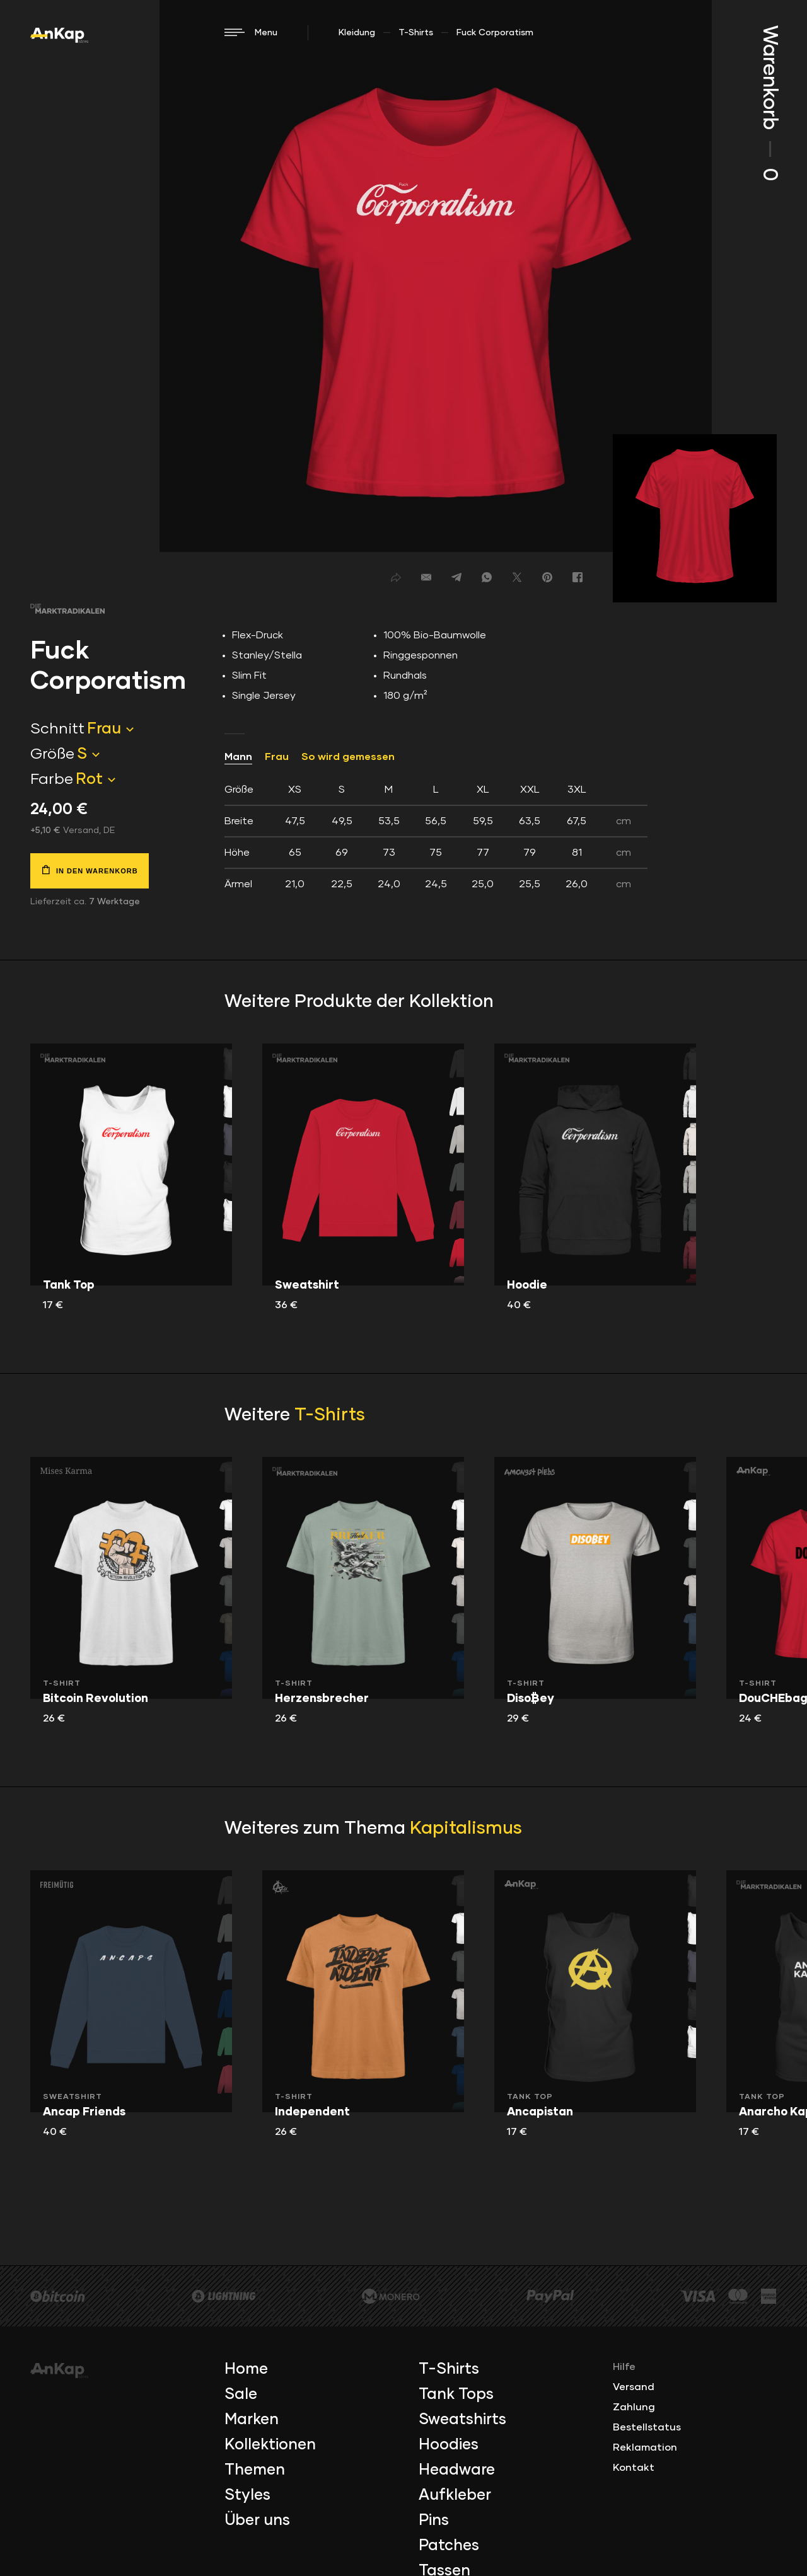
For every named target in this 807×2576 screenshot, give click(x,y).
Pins (434, 2520)
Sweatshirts (462, 2419)
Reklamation (645, 2447)
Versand (633, 2387)
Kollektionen (270, 2444)
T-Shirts (415, 32)
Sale (240, 2394)
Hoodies (449, 2444)
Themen (254, 2470)
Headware (457, 2470)
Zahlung (634, 2407)
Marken (251, 2419)
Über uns (257, 2520)
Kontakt (633, 2468)
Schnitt (57, 729)
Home (246, 2369)
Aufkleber (455, 2495)
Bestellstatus (647, 2427)
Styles (247, 2495)
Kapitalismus (466, 1828)
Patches (449, 2545)
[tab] (435, 836)
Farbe (51, 779)
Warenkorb (769, 103)
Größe (52, 754)
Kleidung (357, 32)
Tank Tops (456, 2394)
